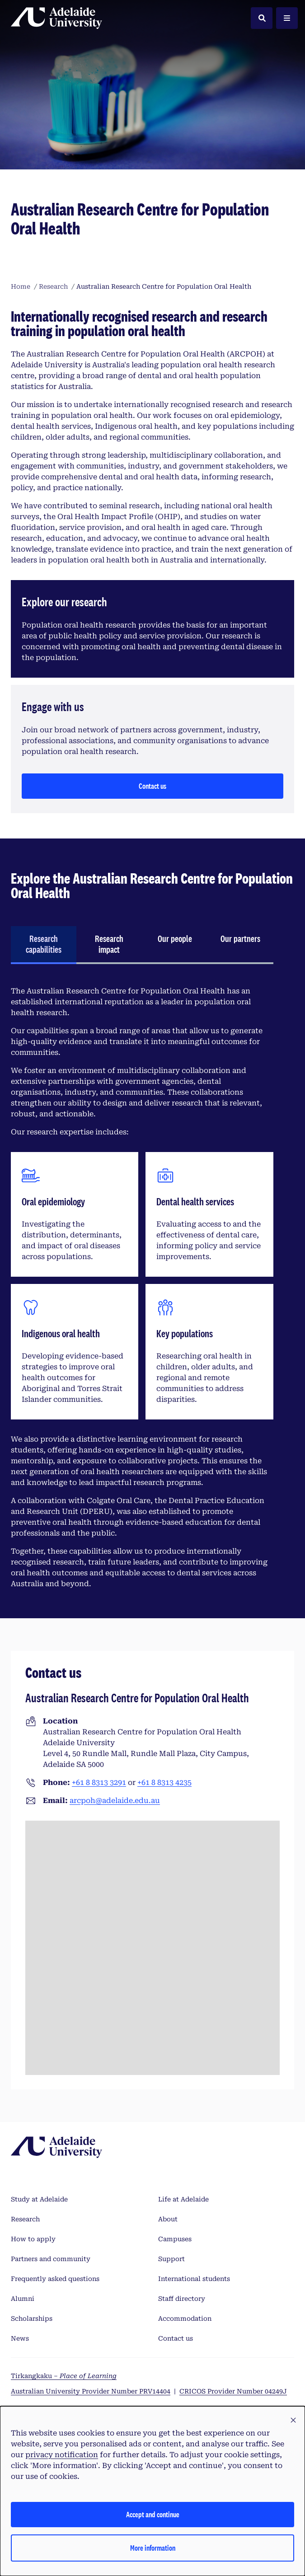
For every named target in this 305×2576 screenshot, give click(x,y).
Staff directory (181, 2298)
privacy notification (61, 2454)
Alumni (22, 2298)
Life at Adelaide (183, 2199)
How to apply (33, 2239)
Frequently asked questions (55, 2278)
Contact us (152, 786)
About (168, 2219)
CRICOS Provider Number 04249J (233, 2391)
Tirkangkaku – (64, 2375)
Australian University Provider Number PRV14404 (90, 2391)
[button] (293, 2420)
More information (152, 2548)
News (20, 2338)
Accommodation (184, 2318)
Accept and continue (152, 2514)
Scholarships (31, 2318)
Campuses (175, 2239)
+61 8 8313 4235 (164, 1782)
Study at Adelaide (39, 2199)
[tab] (43, 945)
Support (171, 2258)
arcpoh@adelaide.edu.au (115, 1800)
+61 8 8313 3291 (99, 1782)
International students (194, 2278)
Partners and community (50, 2258)
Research (25, 2219)
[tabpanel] (142, 1288)
